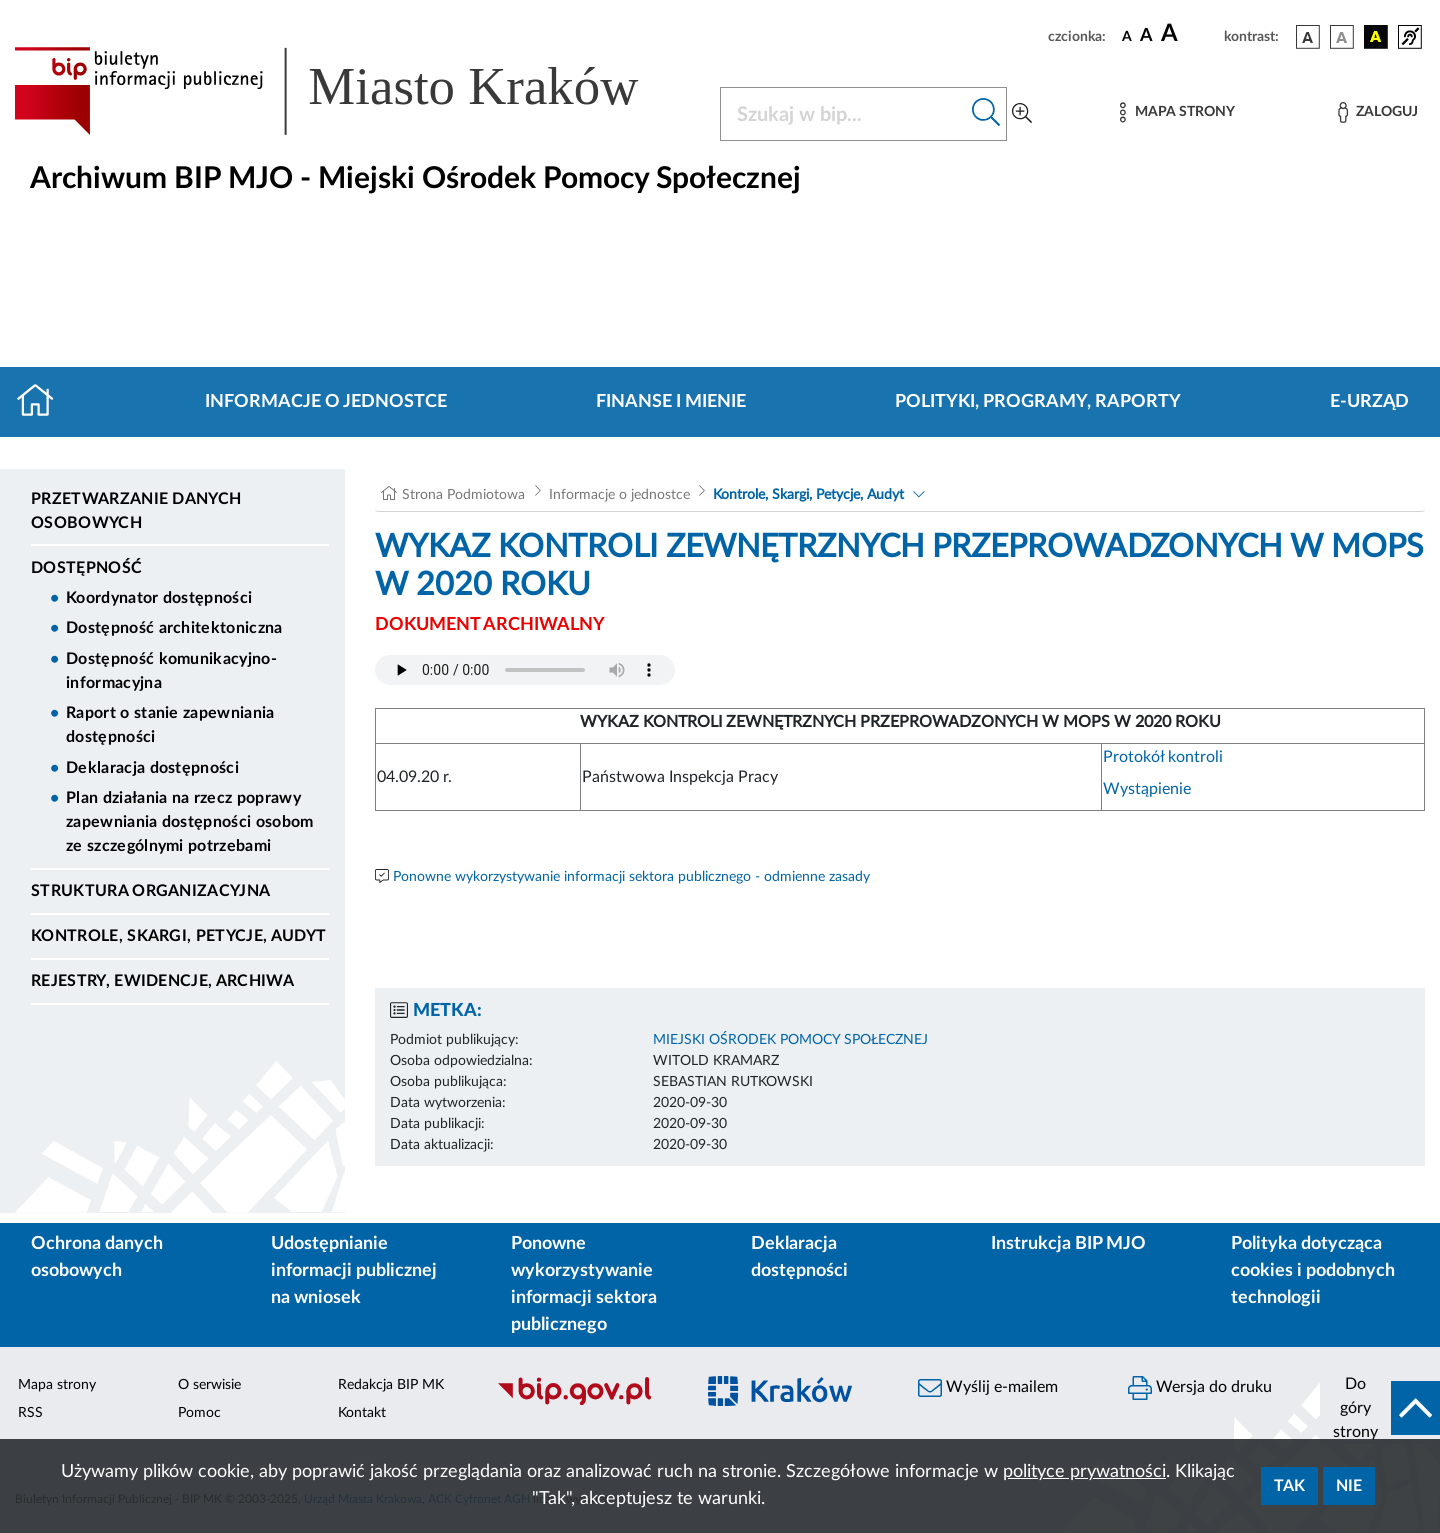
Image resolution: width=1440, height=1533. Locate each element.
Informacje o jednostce (326, 402)
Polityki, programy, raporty (1038, 402)
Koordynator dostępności (159, 598)
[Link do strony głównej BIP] (355, 91)
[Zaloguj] (1378, 112)
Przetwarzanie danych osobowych (136, 511)
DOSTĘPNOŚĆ (86, 568)
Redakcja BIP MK (391, 1385)
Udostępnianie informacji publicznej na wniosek (354, 1271)
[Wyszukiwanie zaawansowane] (1022, 114)
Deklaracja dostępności (152, 768)
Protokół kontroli (1163, 757)
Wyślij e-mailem (988, 1388)
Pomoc (199, 1413)
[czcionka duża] (1189, 34)
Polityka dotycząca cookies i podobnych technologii (1313, 1271)
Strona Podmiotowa (463, 495)
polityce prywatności (1084, 1472)
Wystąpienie (1147, 789)
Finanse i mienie (671, 402)
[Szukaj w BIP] (843, 114)
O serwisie (209, 1385)
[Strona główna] (43, 402)
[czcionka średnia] (1146, 36)
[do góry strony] (1380, 1408)
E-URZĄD (1369, 402)
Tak (1289, 1486)
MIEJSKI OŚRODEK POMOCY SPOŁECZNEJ (790, 1040)
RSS (30, 1413)
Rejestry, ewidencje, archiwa (162, 981)
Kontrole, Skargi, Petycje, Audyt (178, 936)
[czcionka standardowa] (1127, 36)
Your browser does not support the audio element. (525, 670)
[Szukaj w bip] (986, 114)
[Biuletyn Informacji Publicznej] (585, 1402)
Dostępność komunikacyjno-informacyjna (171, 671)
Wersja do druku (1200, 1388)
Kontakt (362, 1413)
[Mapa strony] (1177, 112)
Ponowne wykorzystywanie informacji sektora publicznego (584, 1284)
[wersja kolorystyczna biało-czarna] (1342, 37)
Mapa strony (57, 1385)
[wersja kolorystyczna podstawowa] (1308, 37)
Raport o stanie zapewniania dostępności (170, 725)
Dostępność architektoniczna (174, 628)
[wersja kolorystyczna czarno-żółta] (1376, 37)
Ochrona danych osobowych (97, 1257)
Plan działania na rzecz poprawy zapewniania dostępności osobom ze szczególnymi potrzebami (190, 822)
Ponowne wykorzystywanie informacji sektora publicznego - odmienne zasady (631, 877)
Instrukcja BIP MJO (1068, 1244)
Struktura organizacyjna (150, 891)
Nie (1349, 1486)
